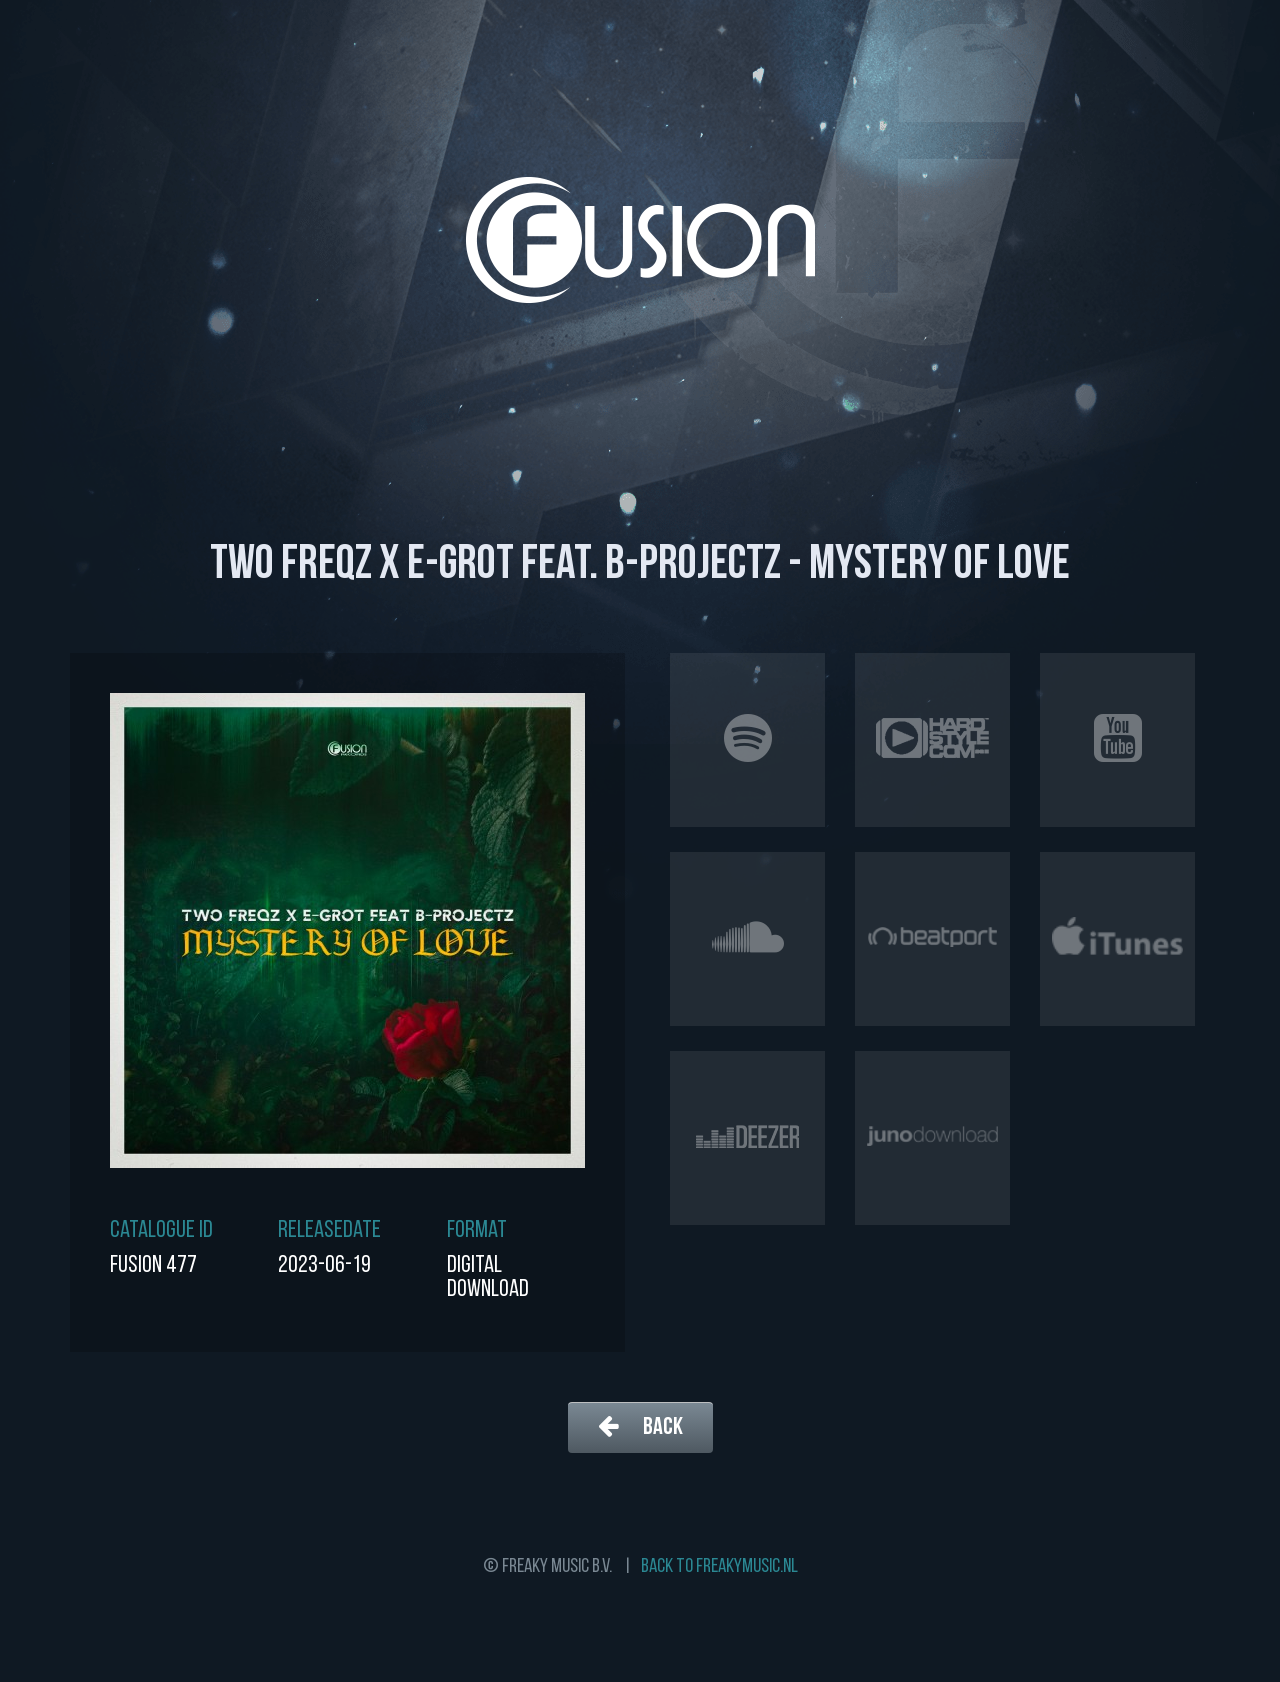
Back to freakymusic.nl (719, 1567)
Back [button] (640, 1426)
